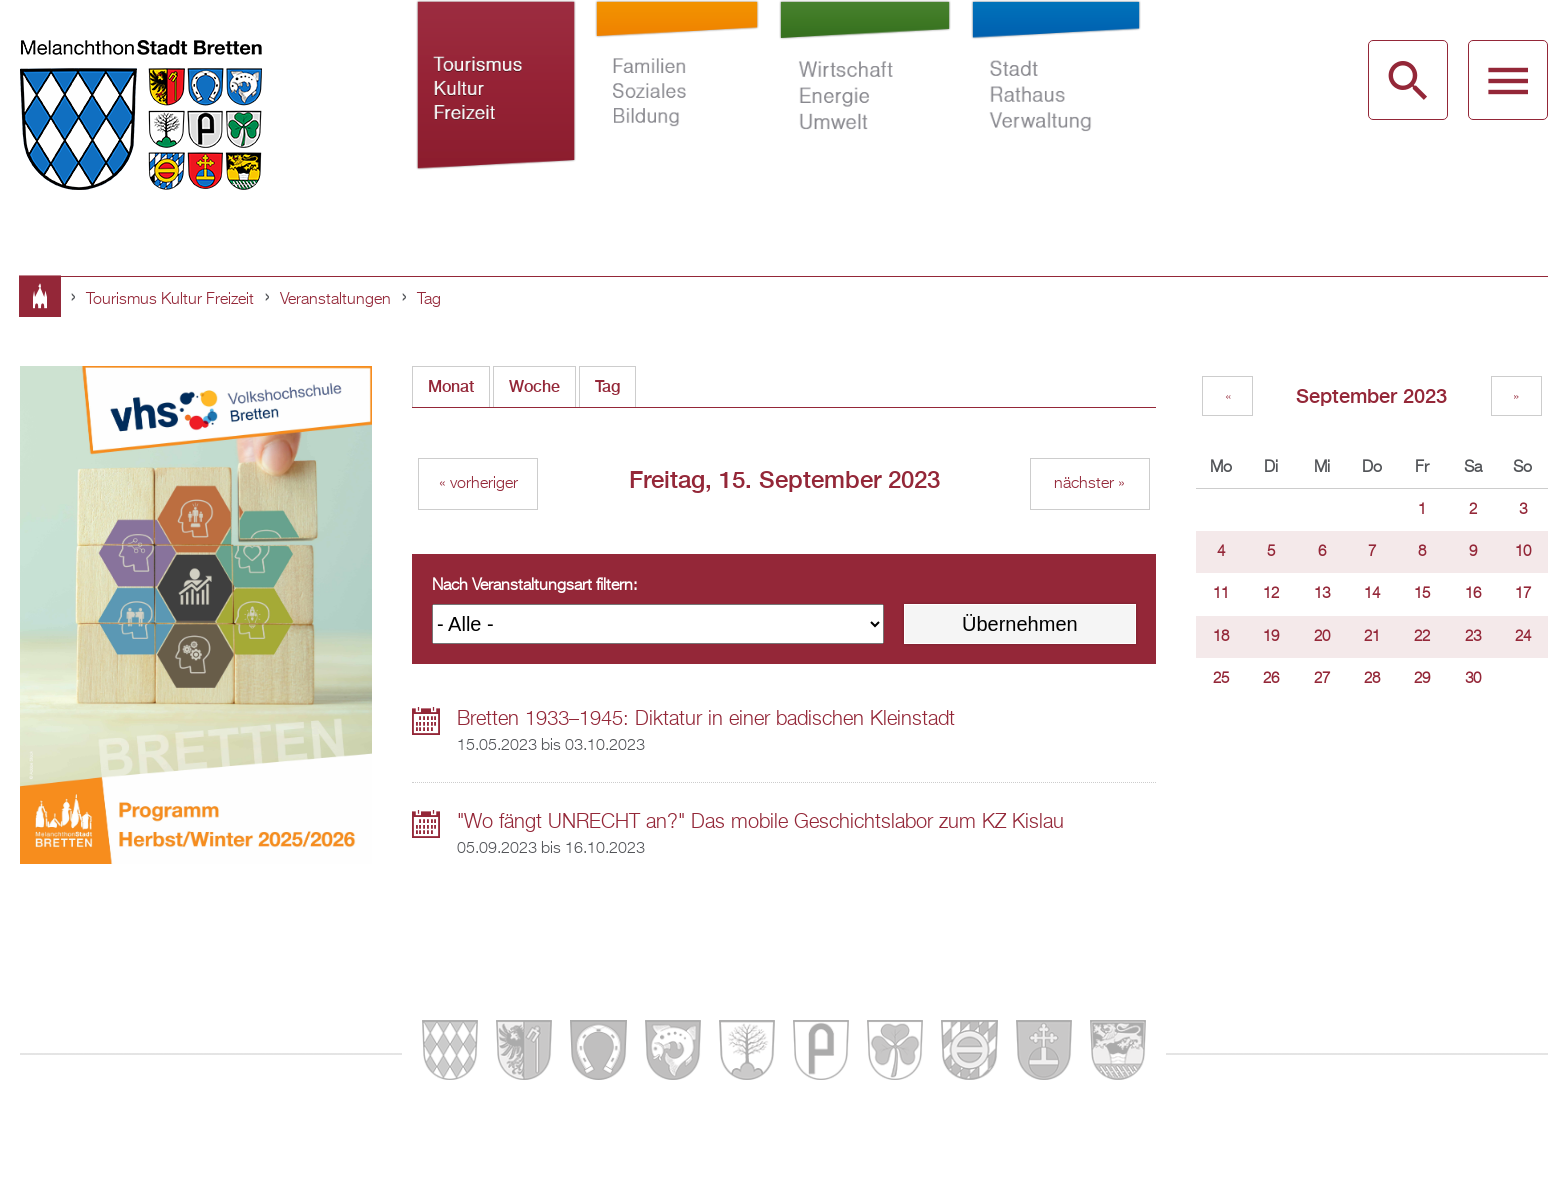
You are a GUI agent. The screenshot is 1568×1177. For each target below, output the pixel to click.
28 (1372, 679)
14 (1372, 594)
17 (1523, 594)
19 (1271, 637)
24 (1523, 637)
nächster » (1089, 484)
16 (1473, 594)
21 (1372, 637)
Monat (451, 386)
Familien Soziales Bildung (677, 108)
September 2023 (1371, 395)
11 (1221, 594)
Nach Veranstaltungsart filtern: (534, 586)
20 (1322, 637)
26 (1271, 679)
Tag (429, 300)
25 (1221, 679)
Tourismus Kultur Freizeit (496, 108)
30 (1473, 679)
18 (1221, 637)
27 (1322, 679)
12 (1271, 594)
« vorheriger (478, 484)
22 (1422, 637)
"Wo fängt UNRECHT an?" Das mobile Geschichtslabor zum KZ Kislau (760, 822)
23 (1473, 637)
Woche (534, 386)
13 (1322, 594)
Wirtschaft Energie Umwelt (865, 108)
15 (1422, 594)
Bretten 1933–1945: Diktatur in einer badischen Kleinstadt (706, 719)
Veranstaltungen (335, 300)
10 (1523, 552)
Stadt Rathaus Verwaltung (1055, 108)
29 (1422, 679)
